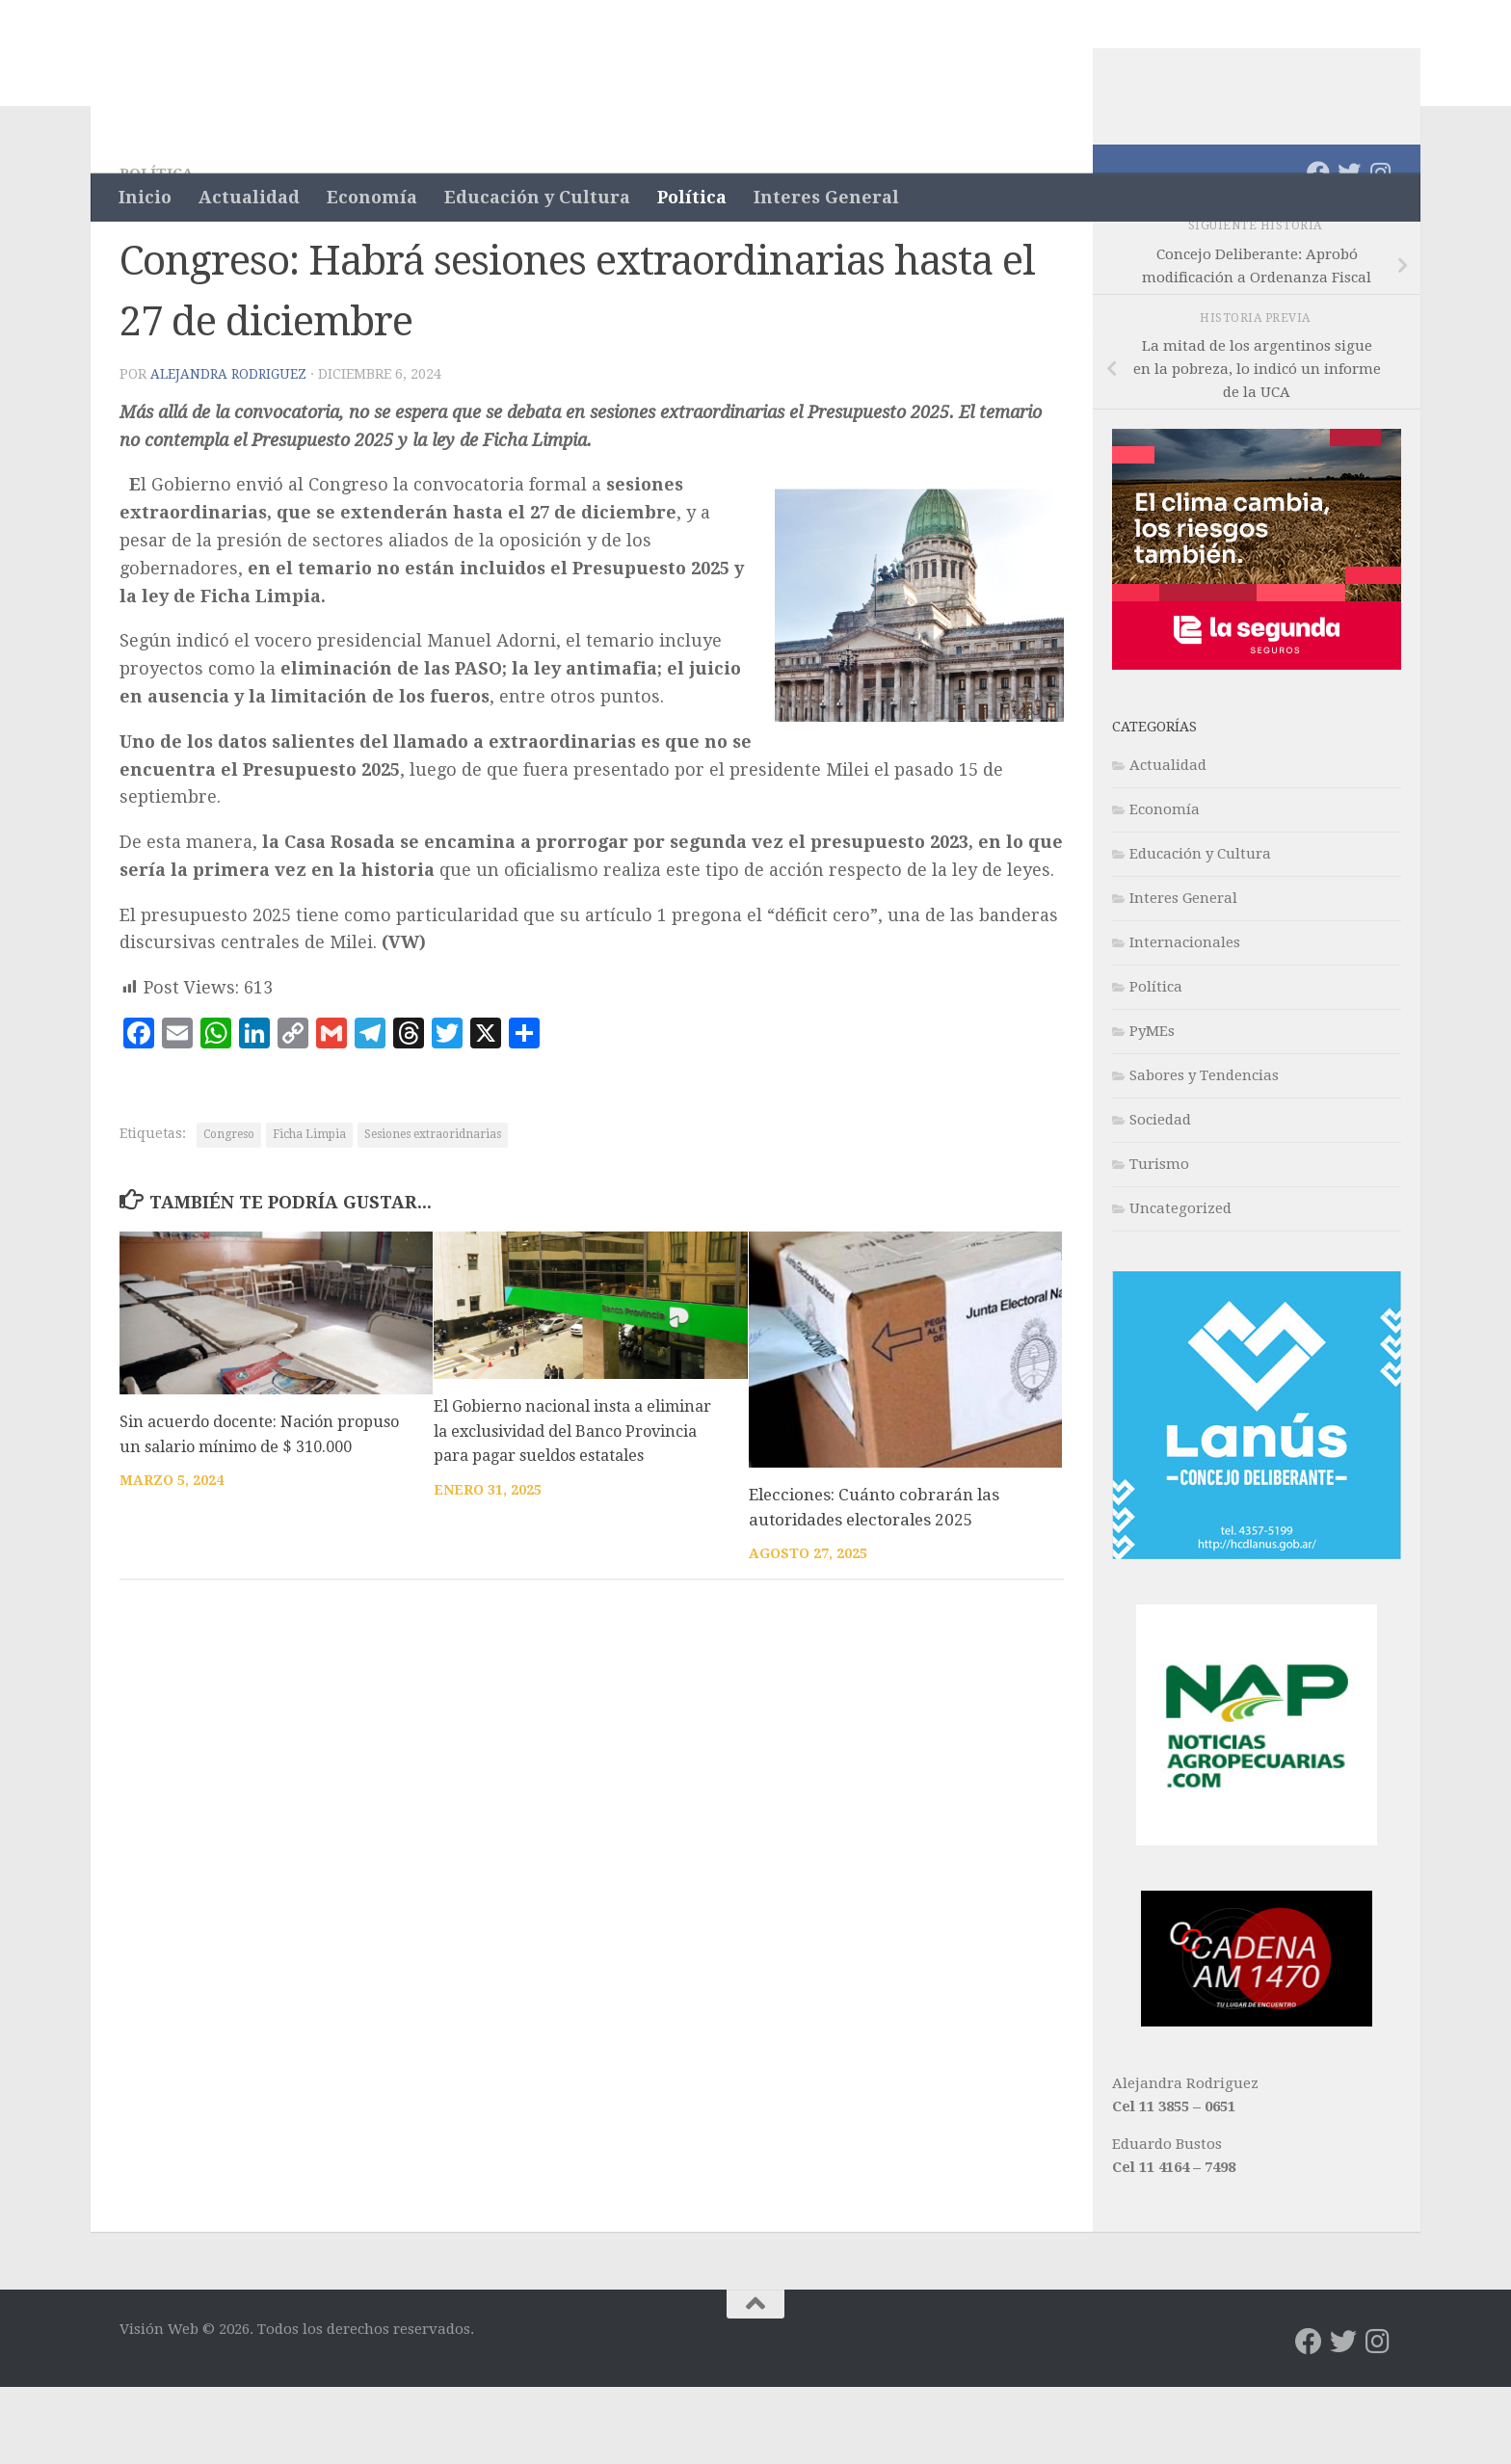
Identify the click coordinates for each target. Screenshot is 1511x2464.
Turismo (1159, 1241)
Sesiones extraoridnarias (432, 1211)
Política (692, 197)
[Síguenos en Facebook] (1318, 249)
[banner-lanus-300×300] (1256, 1631)
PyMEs (1152, 1108)
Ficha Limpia (309, 1211)
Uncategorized (1180, 1285)
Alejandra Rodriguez (230, 451)
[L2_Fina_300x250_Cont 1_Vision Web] (1256, 742)
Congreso (228, 1211)
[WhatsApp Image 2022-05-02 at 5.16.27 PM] (1256, 2098)
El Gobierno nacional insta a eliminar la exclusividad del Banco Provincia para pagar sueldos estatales (579, 1507)
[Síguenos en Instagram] (1380, 249)
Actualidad (249, 197)
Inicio (145, 197)
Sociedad (1160, 1197)
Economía (372, 197)
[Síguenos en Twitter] (1349, 249)
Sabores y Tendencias (1204, 1152)
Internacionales (1184, 1019)
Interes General (826, 197)
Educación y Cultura (537, 197)
